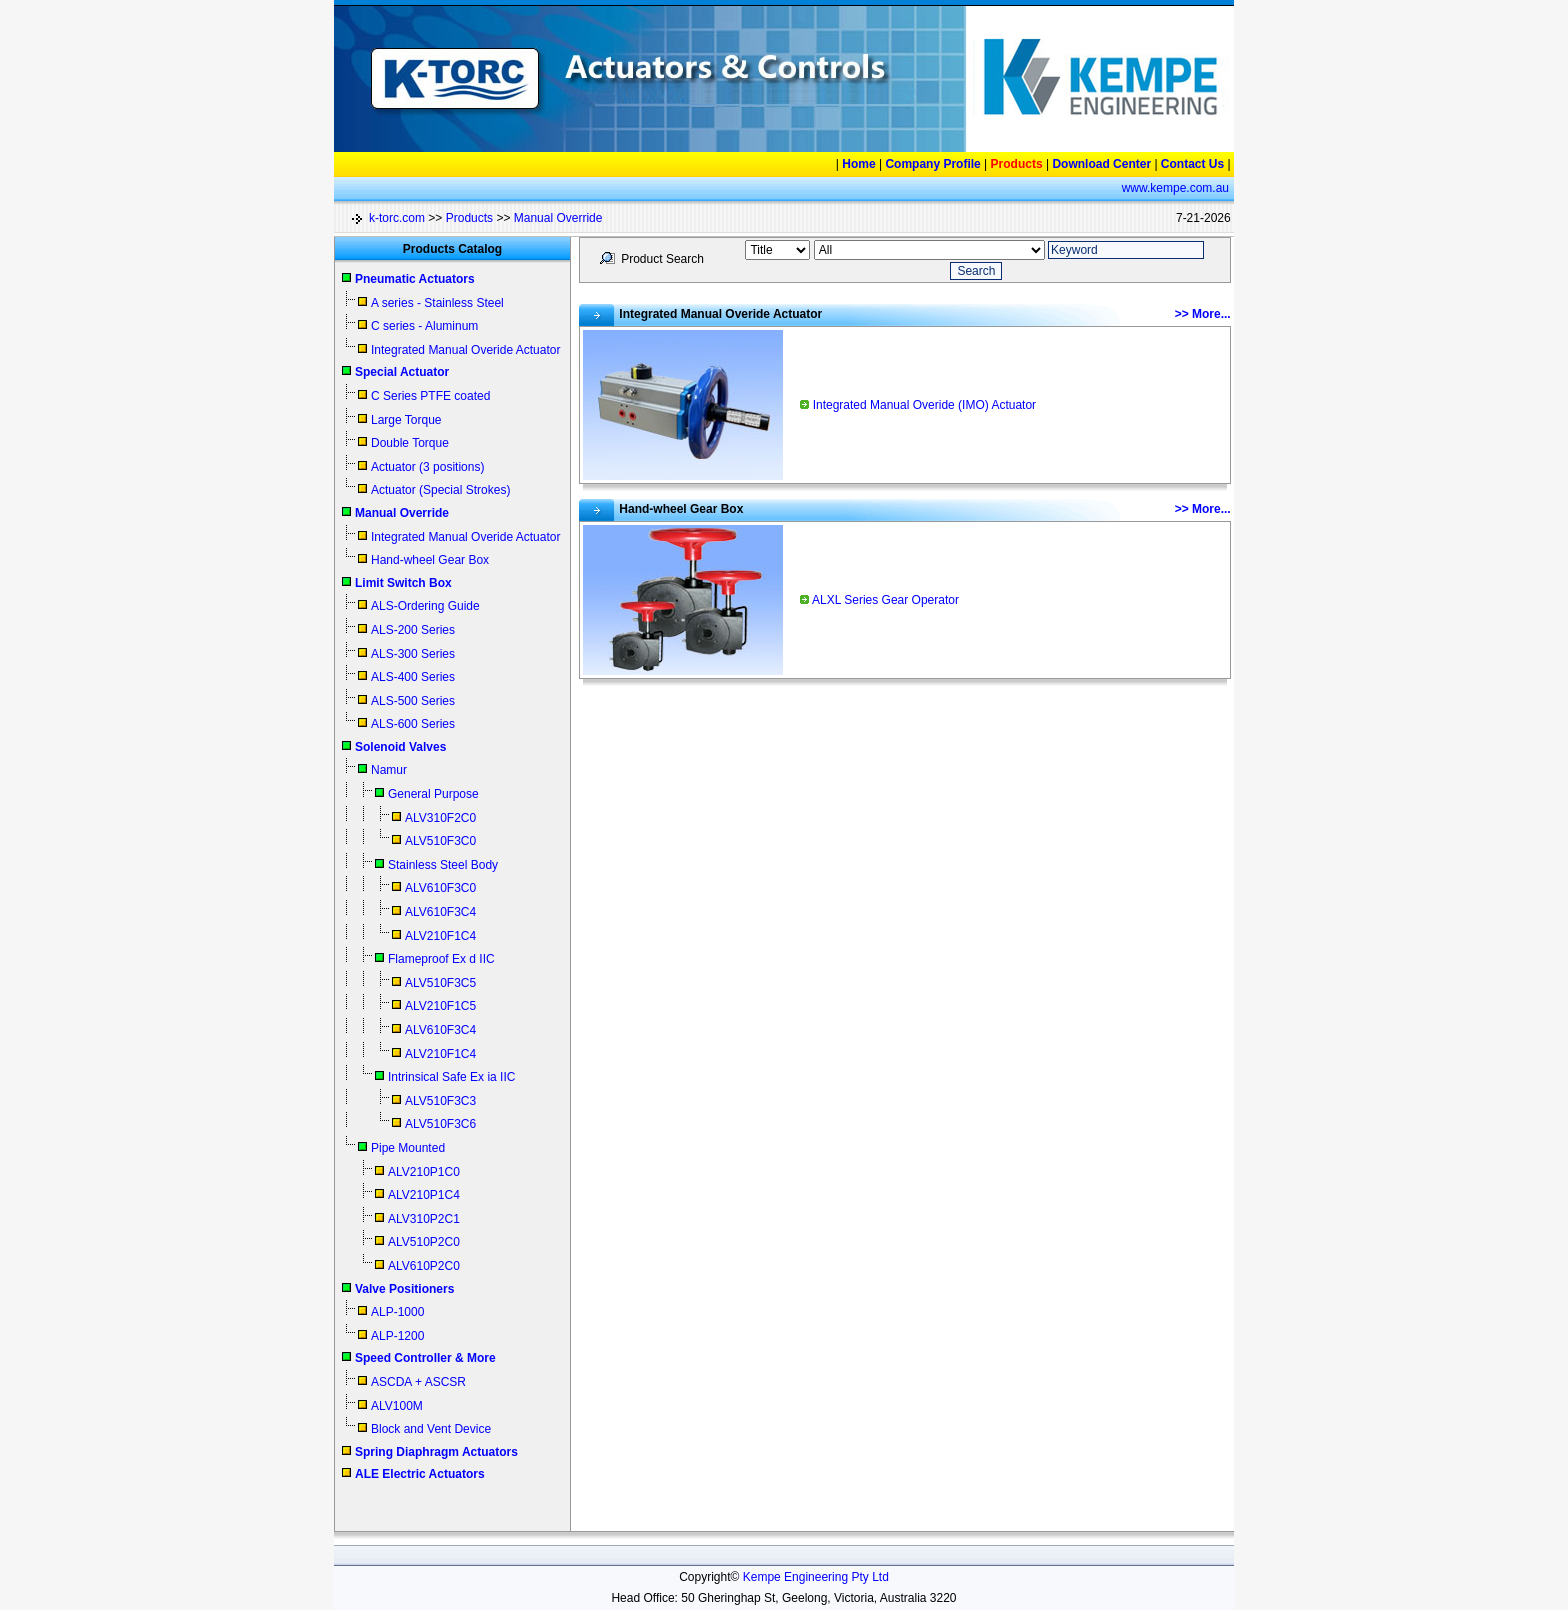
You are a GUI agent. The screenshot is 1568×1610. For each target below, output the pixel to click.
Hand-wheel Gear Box (430, 560)
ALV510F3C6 (440, 1124)
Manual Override (558, 218)
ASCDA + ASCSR (418, 1382)
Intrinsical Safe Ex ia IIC (451, 1077)
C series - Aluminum (424, 326)
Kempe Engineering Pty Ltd (816, 1577)
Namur (389, 770)
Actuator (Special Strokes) (440, 490)
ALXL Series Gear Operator (885, 600)
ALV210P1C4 (424, 1195)
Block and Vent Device (431, 1429)
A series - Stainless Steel (437, 303)
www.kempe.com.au (1175, 188)
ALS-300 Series (413, 654)
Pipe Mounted (408, 1148)
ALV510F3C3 (440, 1101)
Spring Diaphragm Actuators (436, 1452)
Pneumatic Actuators (415, 279)
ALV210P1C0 (424, 1172)
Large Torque (406, 420)
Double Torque (410, 443)
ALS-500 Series (413, 701)
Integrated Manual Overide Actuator (465, 350)
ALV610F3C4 (440, 912)
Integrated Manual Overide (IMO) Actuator (924, 405)
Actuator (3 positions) (427, 467)
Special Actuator (402, 372)
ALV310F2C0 (440, 818)
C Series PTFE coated (430, 396)
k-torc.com (397, 218)
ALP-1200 (397, 1336)
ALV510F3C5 (440, 983)
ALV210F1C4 (440, 936)
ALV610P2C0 (424, 1266)
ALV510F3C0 (440, 841)
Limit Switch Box (403, 583)
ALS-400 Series (413, 677)
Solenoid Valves (400, 747)
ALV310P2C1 (424, 1219)
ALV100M (397, 1406)
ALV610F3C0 (440, 888)
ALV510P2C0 (424, 1242)
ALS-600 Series (413, 724)
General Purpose (433, 794)
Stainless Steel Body (443, 865)
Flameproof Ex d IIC (441, 959)
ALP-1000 (397, 1312)
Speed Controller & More (425, 1358)
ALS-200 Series (413, 630)
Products (469, 218)
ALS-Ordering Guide (425, 606)
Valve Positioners (404, 1289)
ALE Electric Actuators (420, 1474)
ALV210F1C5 (440, 1006)
